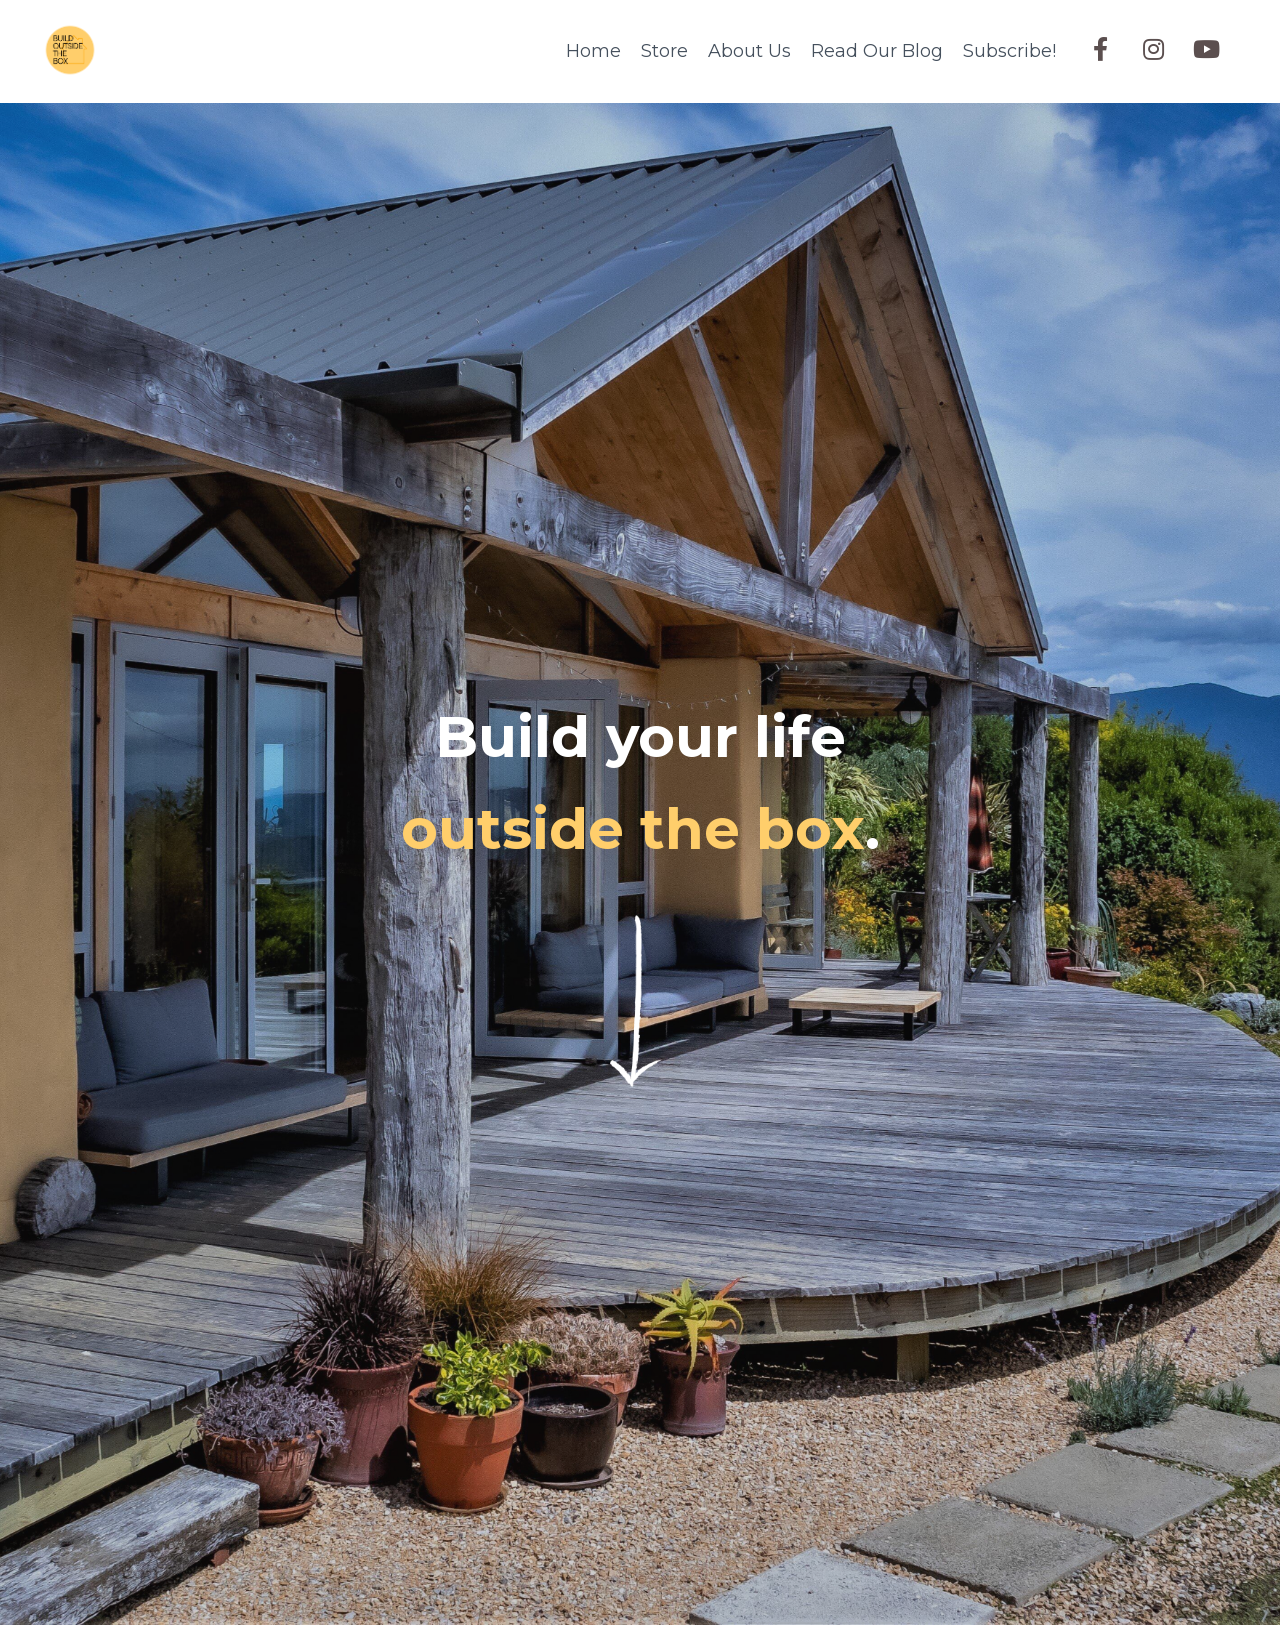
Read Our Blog (877, 51)
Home (593, 51)
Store (664, 51)
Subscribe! (1009, 51)
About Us (749, 51)
